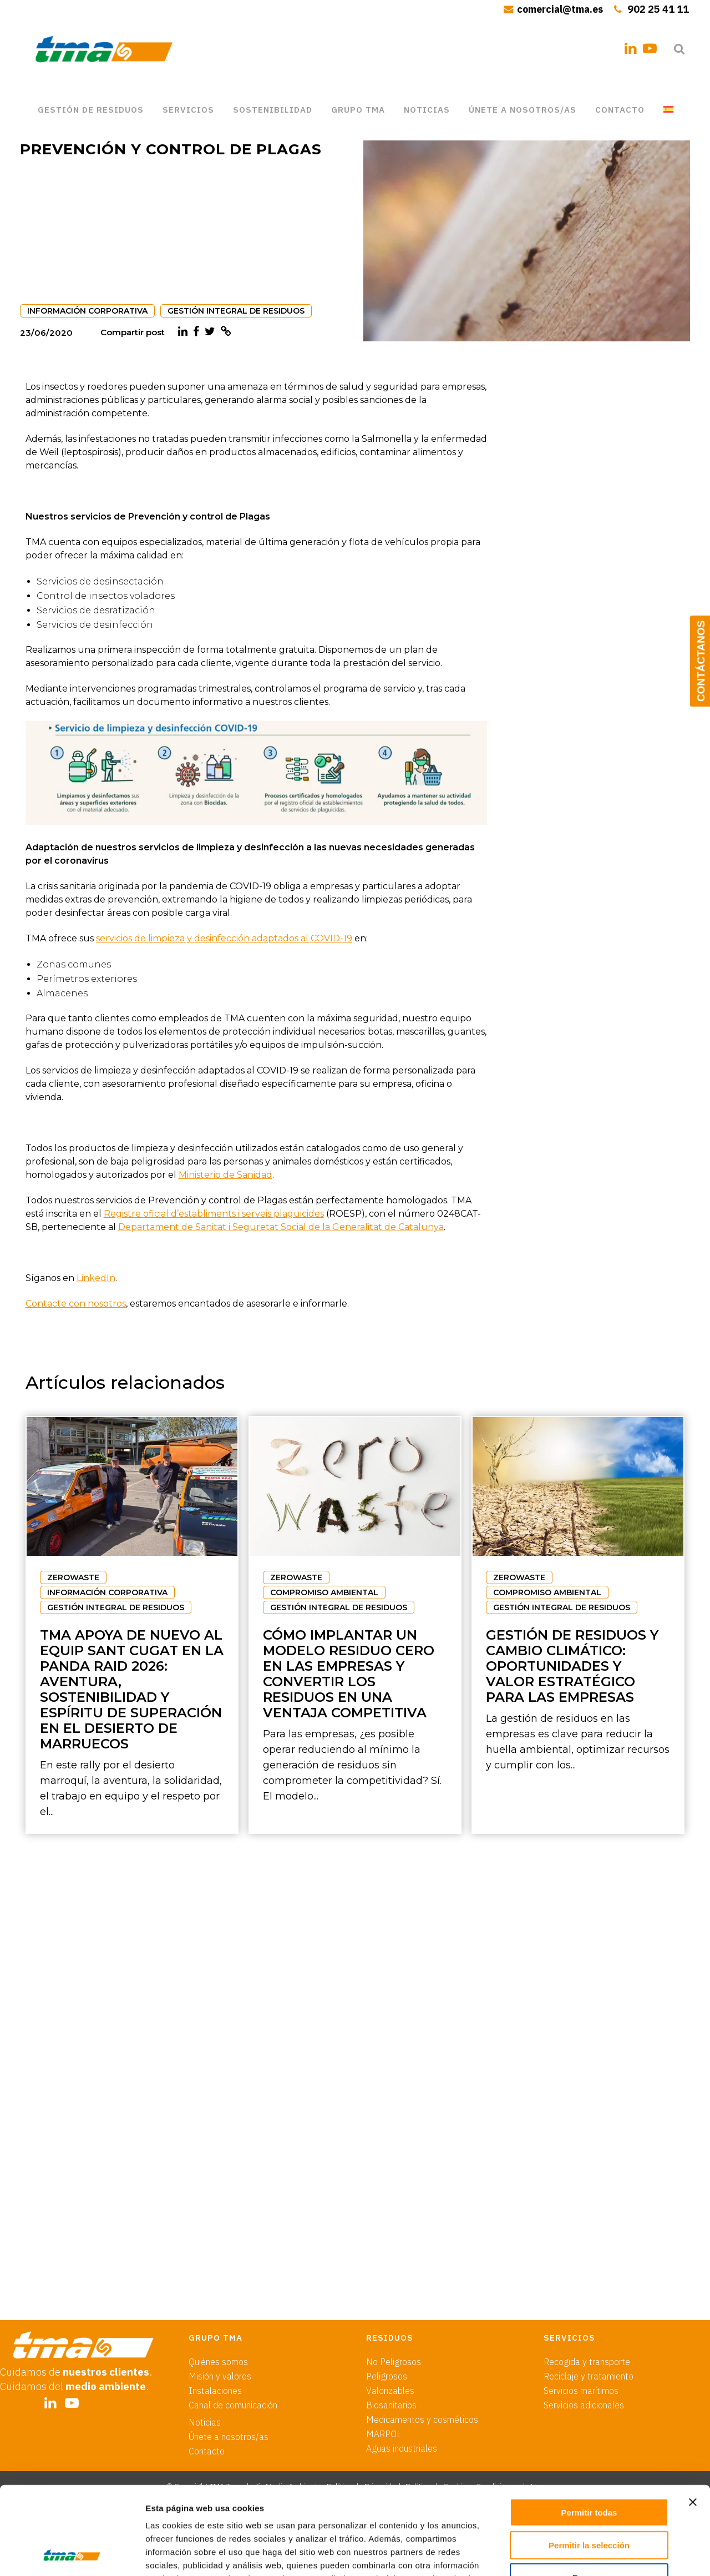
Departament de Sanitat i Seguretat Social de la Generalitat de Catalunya (281, 1227)
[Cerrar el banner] (693, 2419)
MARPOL (383, 2351)
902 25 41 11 (658, 9)
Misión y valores (220, 2293)
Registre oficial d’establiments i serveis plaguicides (214, 1213)
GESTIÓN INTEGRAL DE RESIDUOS (236, 311)
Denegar (589, 2494)
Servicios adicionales (584, 2322)
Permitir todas (589, 2429)
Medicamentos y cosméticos (422, 2336)
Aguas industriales (401, 2365)
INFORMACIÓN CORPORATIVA (87, 311)
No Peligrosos (393, 2279)
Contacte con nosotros (76, 1303)
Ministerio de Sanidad (225, 1174)
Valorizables (390, 2307)
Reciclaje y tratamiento (588, 2293)
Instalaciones (215, 2307)
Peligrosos (386, 2293)
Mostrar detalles (600, 2554)
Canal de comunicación (233, 2322)
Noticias (205, 2339)
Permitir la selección (589, 2462)
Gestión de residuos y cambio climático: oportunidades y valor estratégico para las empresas (572, 1666)
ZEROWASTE (73, 1577)
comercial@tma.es (560, 9)
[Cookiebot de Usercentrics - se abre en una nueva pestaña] (71, 2554)
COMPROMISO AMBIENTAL (324, 1592)
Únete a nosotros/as (228, 2354)
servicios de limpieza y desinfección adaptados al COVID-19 (224, 938)
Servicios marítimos (581, 2307)
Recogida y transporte (587, 2279)
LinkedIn (96, 1278)
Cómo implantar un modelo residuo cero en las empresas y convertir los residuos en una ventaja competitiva (348, 1674)
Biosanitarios (391, 2322)
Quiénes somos (218, 2279)
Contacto (207, 2368)
